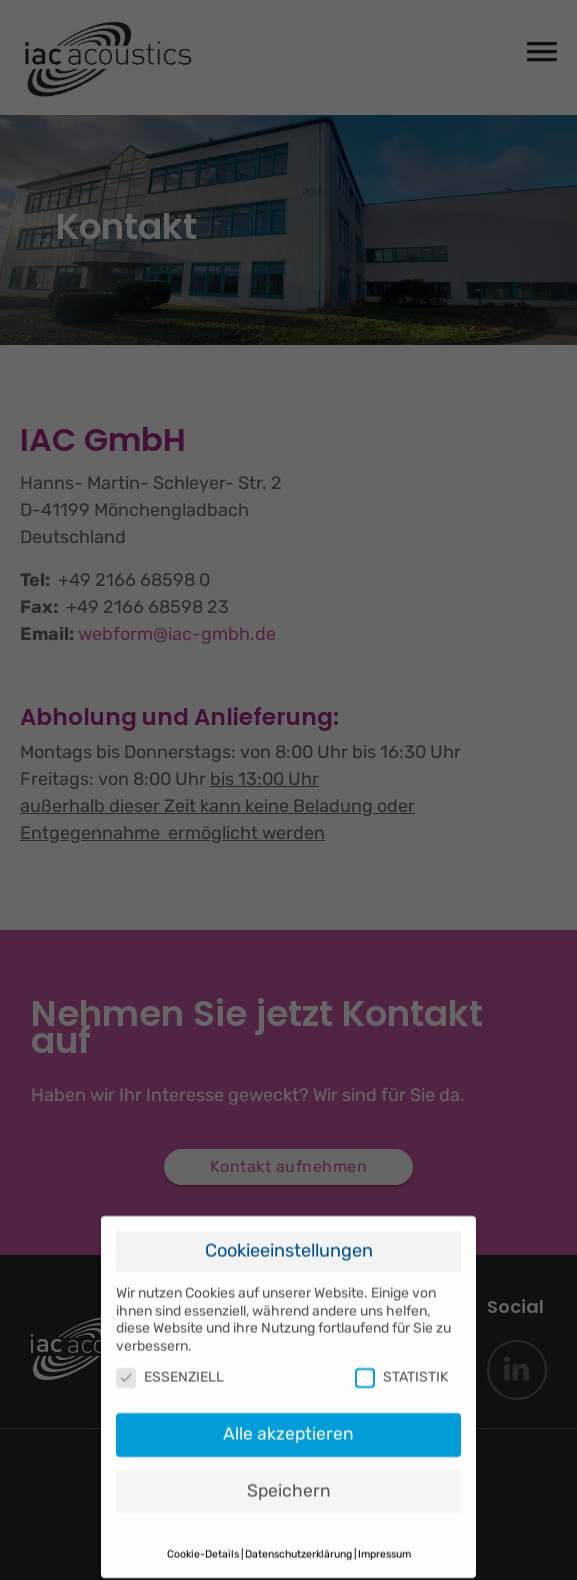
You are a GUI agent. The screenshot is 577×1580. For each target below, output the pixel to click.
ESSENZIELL (170, 1370)
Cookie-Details (203, 1547)
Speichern (289, 1484)
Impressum (384, 1547)
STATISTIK (401, 1370)
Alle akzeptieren (288, 1427)
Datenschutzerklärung (298, 1547)
